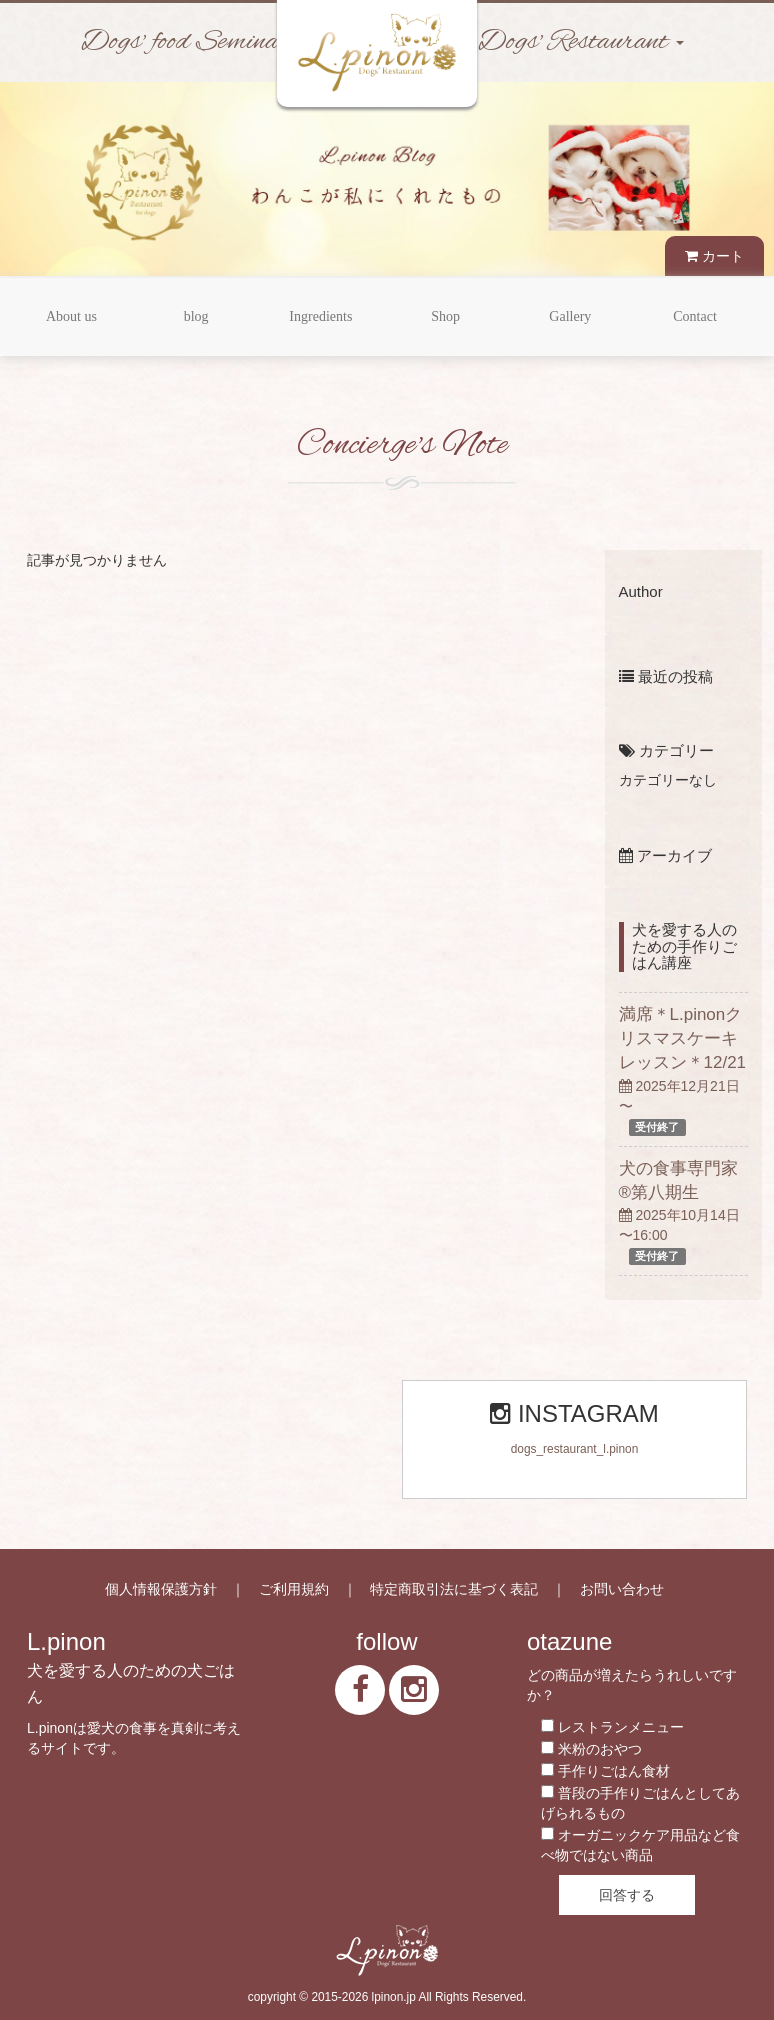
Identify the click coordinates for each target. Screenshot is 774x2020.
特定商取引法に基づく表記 (454, 1589)
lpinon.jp (394, 1997)
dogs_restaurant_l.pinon (575, 1449)
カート (714, 256)
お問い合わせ (622, 1589)
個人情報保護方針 (161, 1589)
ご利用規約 (294, 1589)
